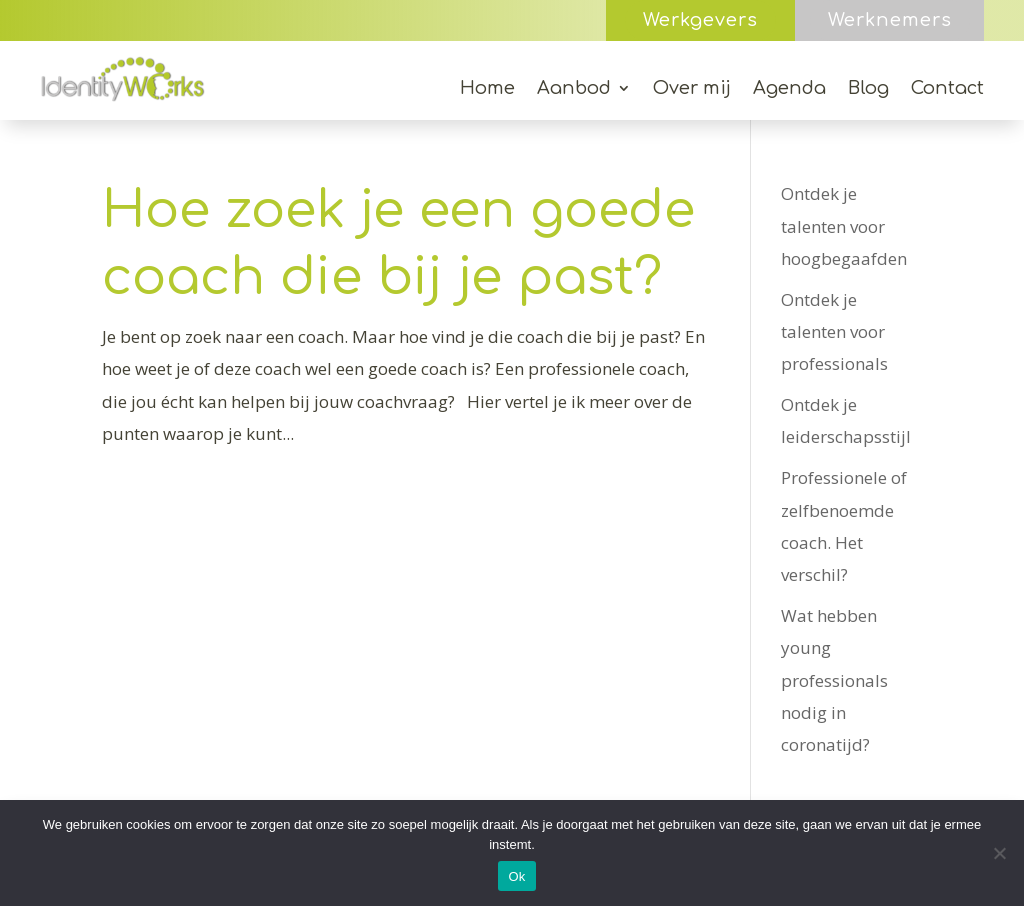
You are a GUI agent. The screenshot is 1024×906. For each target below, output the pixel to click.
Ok (516, 876)
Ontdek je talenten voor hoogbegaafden (844, 226)
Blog (868, 89)
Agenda (789, 89)
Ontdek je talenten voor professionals (834, 332)
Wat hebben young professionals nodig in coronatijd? (834, 680)
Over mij (692, 89)
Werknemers (890, 20)
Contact (947, 89)
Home (487, 89)
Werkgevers (700, 20)
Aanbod (574, 89)
